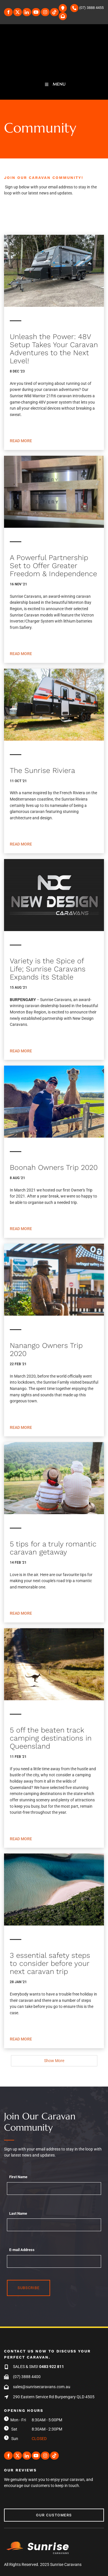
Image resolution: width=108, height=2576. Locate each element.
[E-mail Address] (54, 2261)
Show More (54, 2060)
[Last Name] (54, 2224)
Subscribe (28, 2288)
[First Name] (54, 2188)
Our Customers (22, 2511)
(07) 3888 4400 (27, 2376)
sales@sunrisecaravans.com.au (41, 2386)
